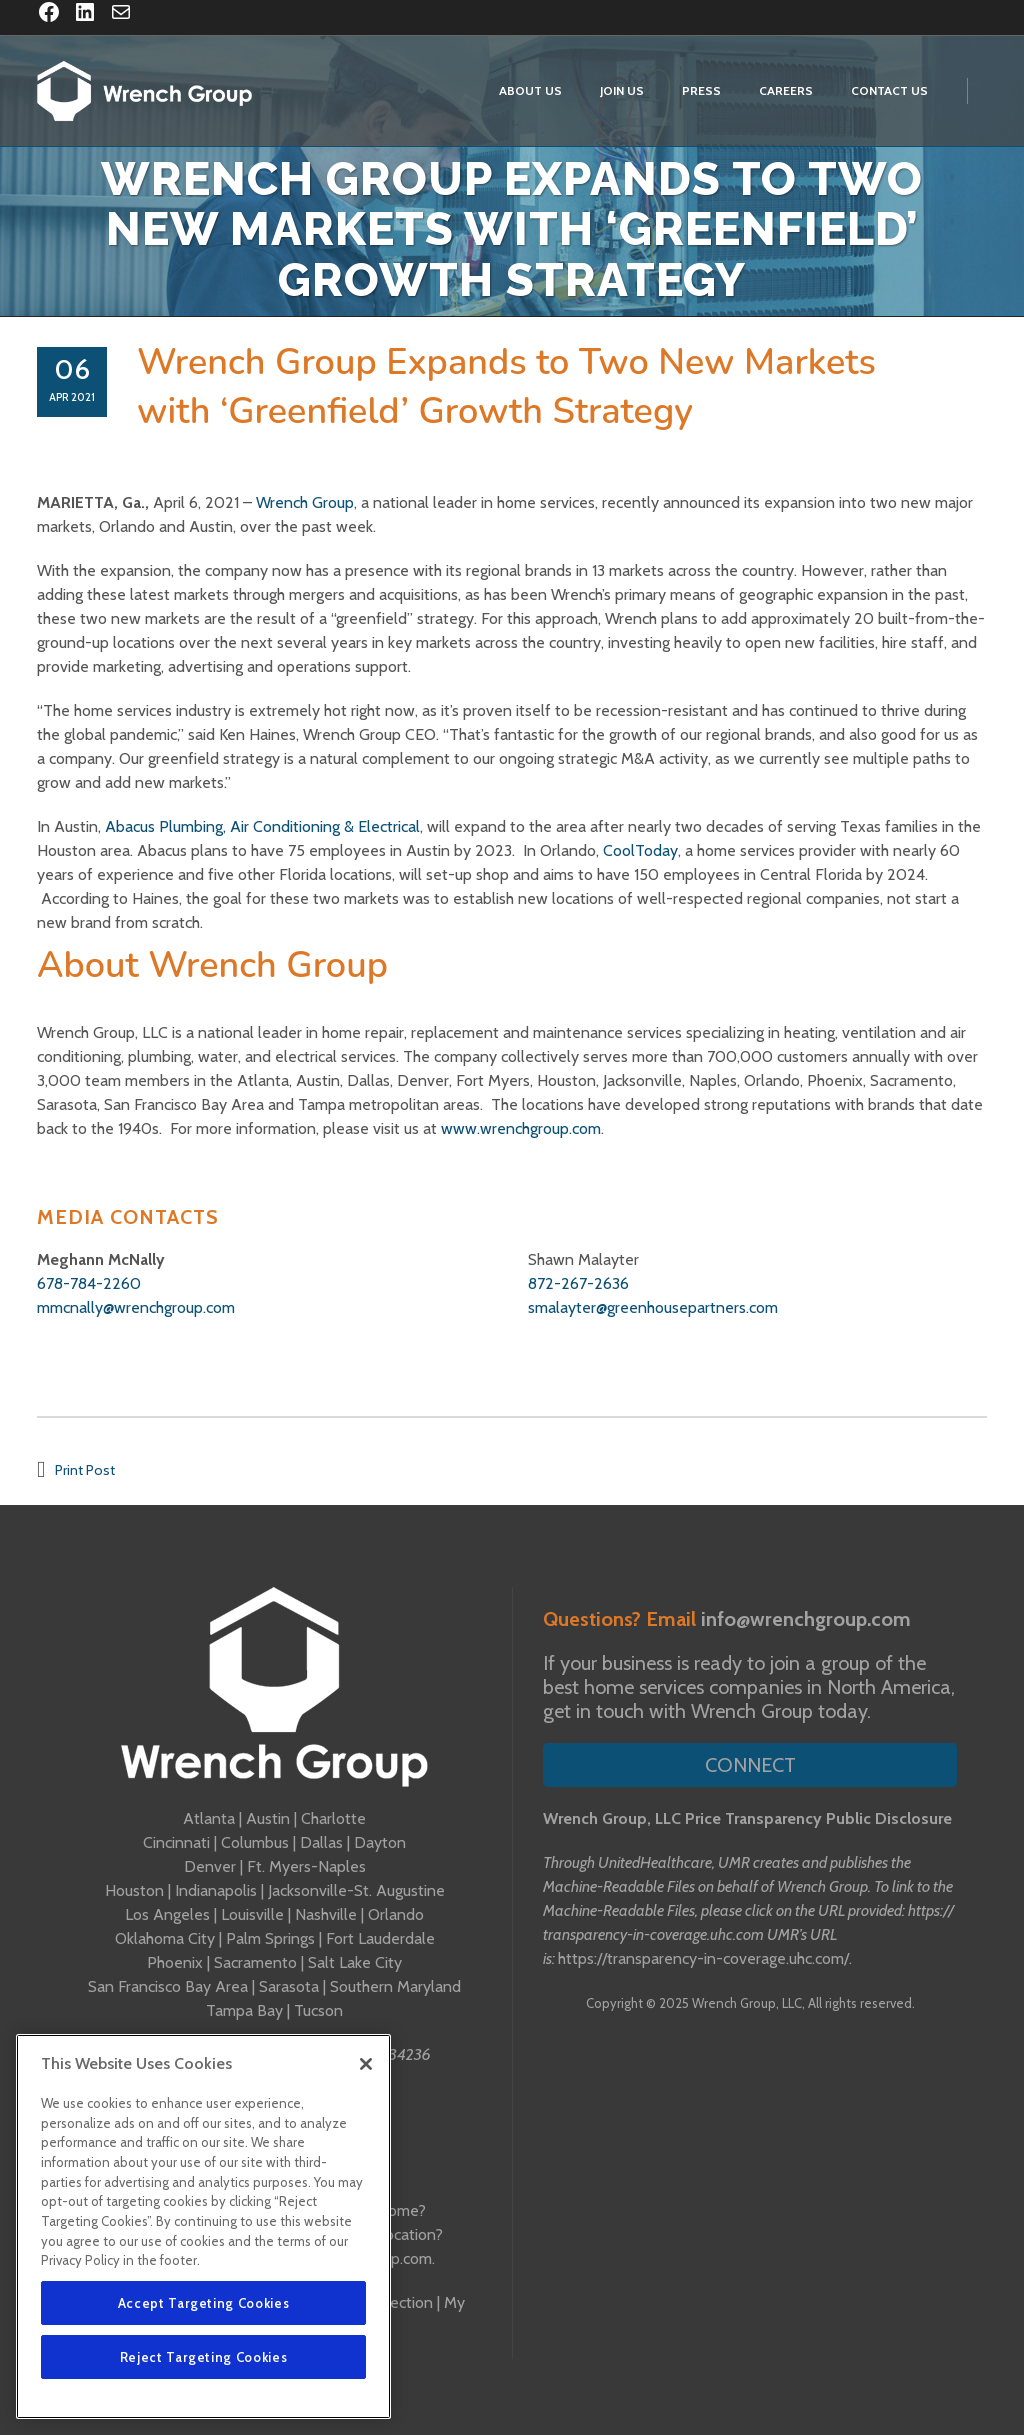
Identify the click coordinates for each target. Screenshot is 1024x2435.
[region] (203, 2226)
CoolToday (640, 850)
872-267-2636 (578, 1283)
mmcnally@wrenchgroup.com (136, 1307)
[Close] (366, 2064)
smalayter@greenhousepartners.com (653, 1307)
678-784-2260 (89, 1283)
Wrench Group (305, 502)
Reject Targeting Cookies (204, 2357)
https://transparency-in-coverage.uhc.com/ (703, 1958)
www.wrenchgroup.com (521, 1128)
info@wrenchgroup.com (806, 1619)
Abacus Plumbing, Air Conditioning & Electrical (262, 826)
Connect (750, 1765)
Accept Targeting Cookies (204, 2303)
